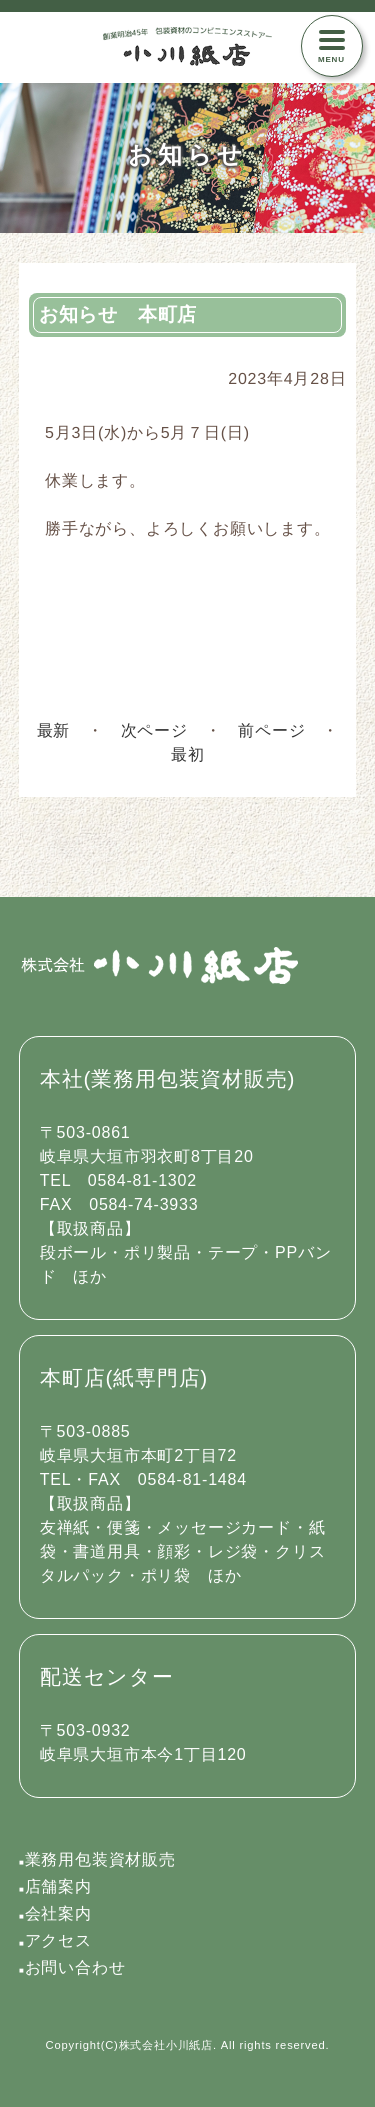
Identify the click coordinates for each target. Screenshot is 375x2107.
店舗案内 (55, 1886)
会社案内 (55, 1913)
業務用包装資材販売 (97, 1859)
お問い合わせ (72, 1967)
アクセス (55, 1940)
